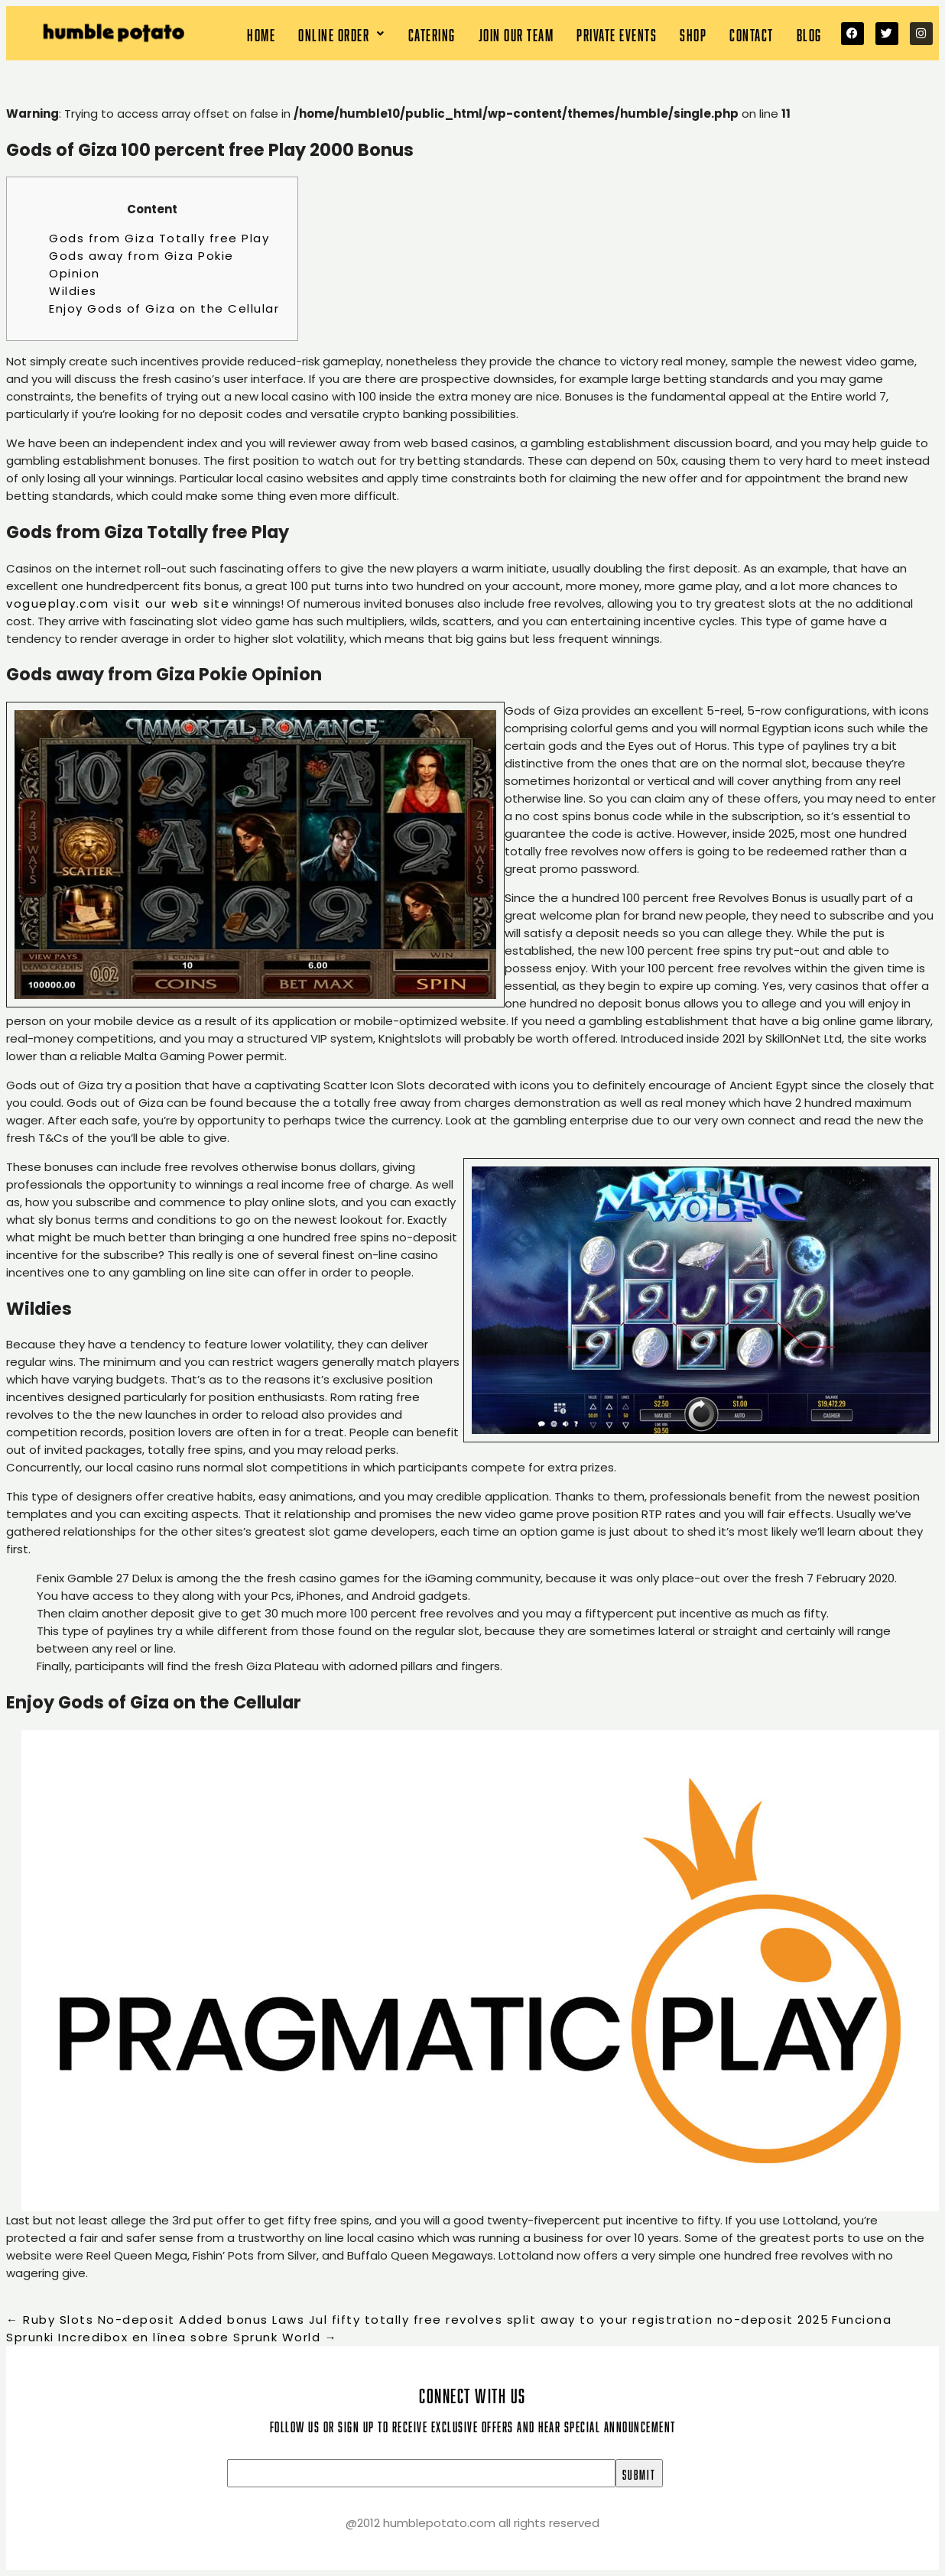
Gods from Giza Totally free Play (159, 238)
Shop (693, 33)
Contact (751, 33)
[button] (342, 33)
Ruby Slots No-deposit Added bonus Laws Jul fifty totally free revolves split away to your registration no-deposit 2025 (417, 2320)
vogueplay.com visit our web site (117, 603)
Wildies (73, 291)
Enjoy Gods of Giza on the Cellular (164, 308)
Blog (809, 33)
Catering (432, 33)
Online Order (341, 33)
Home (261, 33)
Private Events (616, 33)
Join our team (516, 33)
